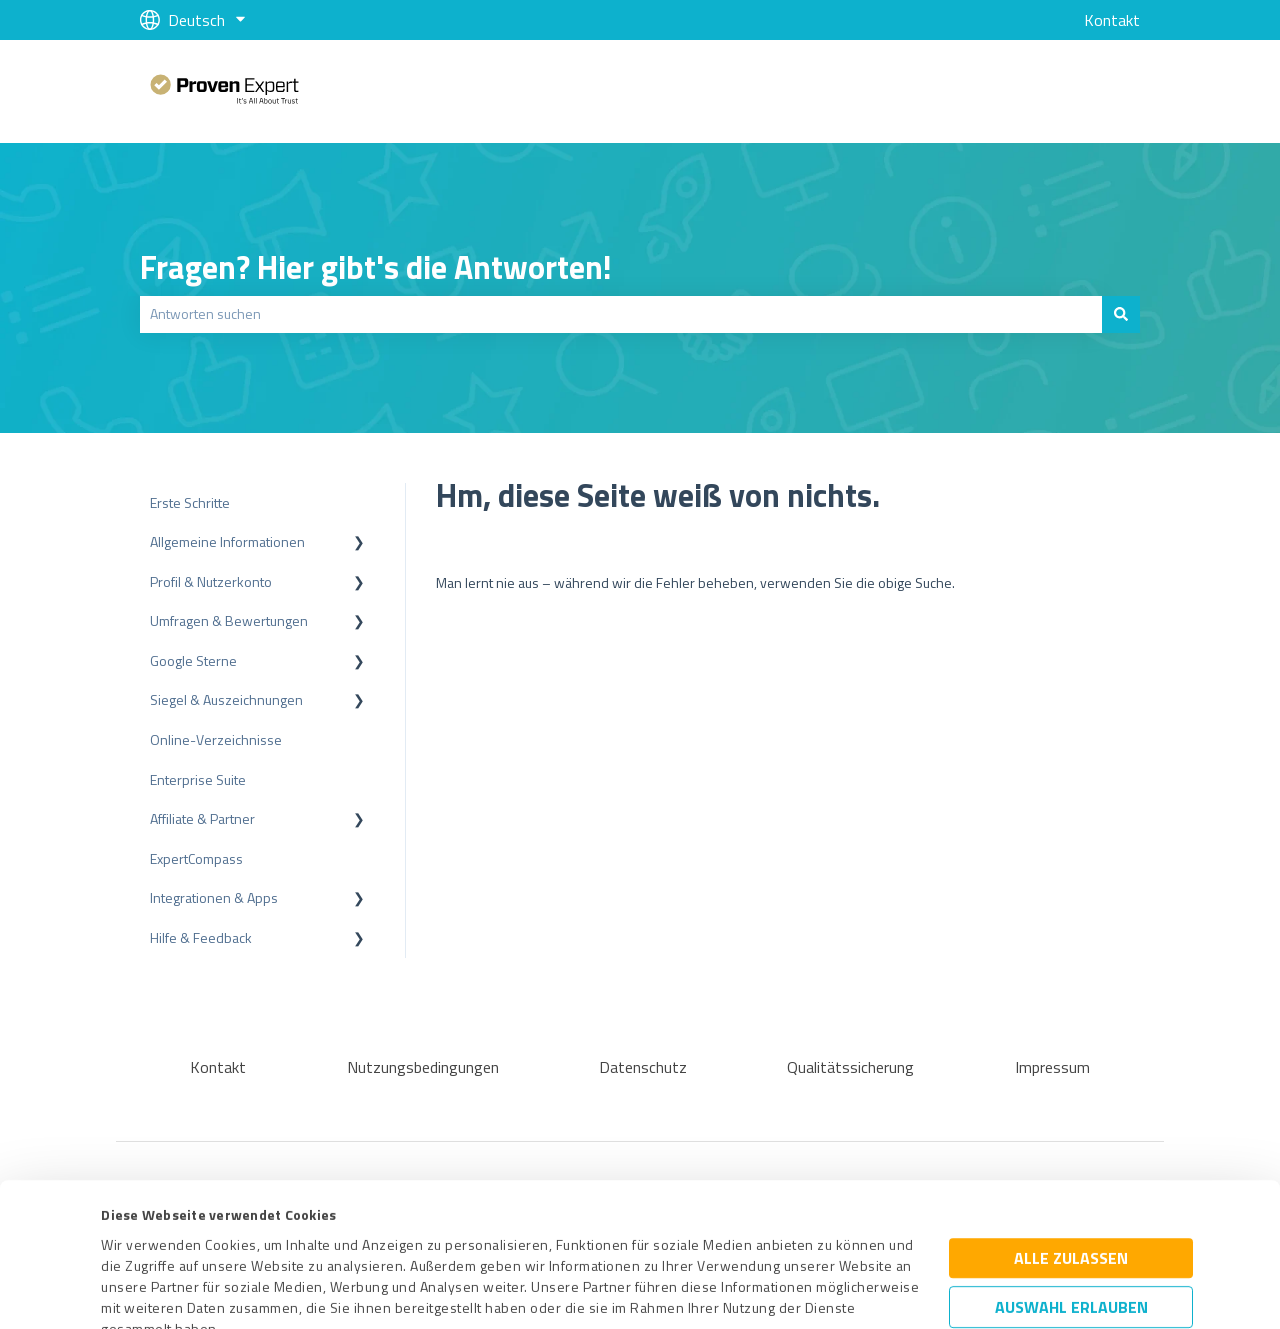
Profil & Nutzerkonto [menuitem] (211, 581)
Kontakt (1112, 20)
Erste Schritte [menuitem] (190, 502)
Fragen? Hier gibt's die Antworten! (376, 267)
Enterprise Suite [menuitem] (198, 779)
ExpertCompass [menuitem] (196, 858)
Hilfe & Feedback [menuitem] (201, 937)
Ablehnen (1071, 1234)
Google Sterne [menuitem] (193, 660)
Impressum (137, 1235)
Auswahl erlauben (1071, 1172)
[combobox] (621, 314)
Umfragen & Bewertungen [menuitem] (229, 620)
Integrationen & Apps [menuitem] (214, 897)
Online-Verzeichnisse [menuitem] (216, 739)
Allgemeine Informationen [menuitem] (227, 541)
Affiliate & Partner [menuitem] (202, 818)
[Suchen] (1121, 314)
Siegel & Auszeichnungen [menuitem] (226, 699)
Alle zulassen (1071, 1123)
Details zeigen (810, 1291)
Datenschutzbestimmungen (271, 1235)
